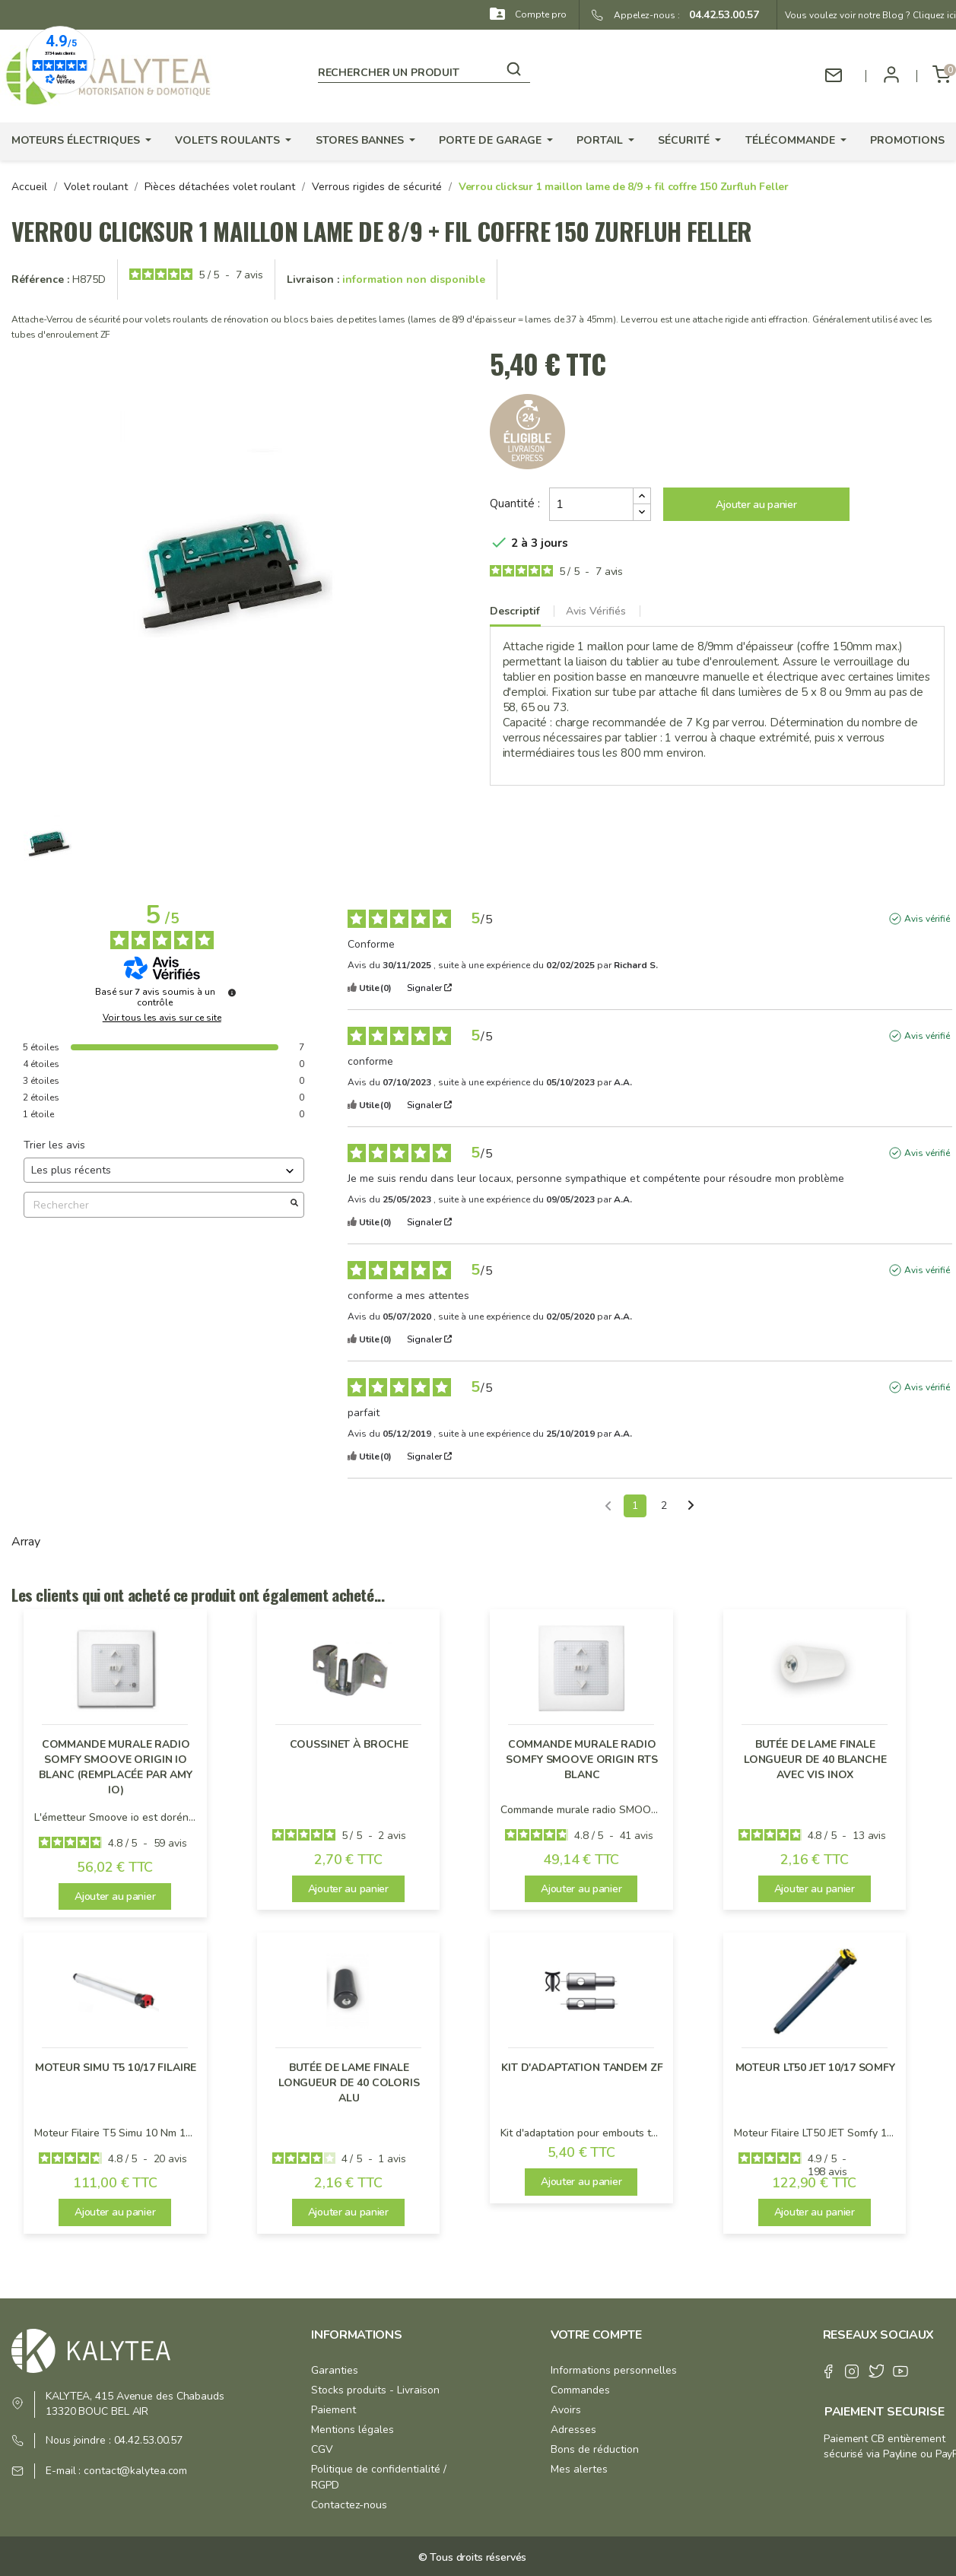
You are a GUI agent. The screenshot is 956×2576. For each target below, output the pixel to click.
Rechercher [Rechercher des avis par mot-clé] (156, 1205)
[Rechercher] (424, 70)
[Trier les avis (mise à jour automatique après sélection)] (164, 1170)
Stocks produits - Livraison (375, 2390)
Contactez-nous (349, 2505)
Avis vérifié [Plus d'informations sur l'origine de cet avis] (927, 919)
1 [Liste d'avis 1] (635, 1505)
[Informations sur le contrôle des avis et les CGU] (232, 992)
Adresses (573, 2429)
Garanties (334, 2370)
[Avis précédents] (608, 1504)
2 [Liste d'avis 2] (664, 1505)
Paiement (333, 2410)
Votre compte (596, 2335)
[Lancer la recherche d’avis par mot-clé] (294, 1204)
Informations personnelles (614, 2370)
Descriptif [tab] (515, 611)
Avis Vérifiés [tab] (596, 611)
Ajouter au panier (756, 504)
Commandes (580, 2390)
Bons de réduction (595, 2449)
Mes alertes (579, 2469)
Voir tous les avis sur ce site (162, 1017)
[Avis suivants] (691, 1506)
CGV (322, 2449)
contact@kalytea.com (135, 2470)
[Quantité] (591, 504)
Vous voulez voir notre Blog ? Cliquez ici (870, 15)
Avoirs (566, 2410)
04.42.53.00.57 (719, 15)
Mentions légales (352, 2429)
